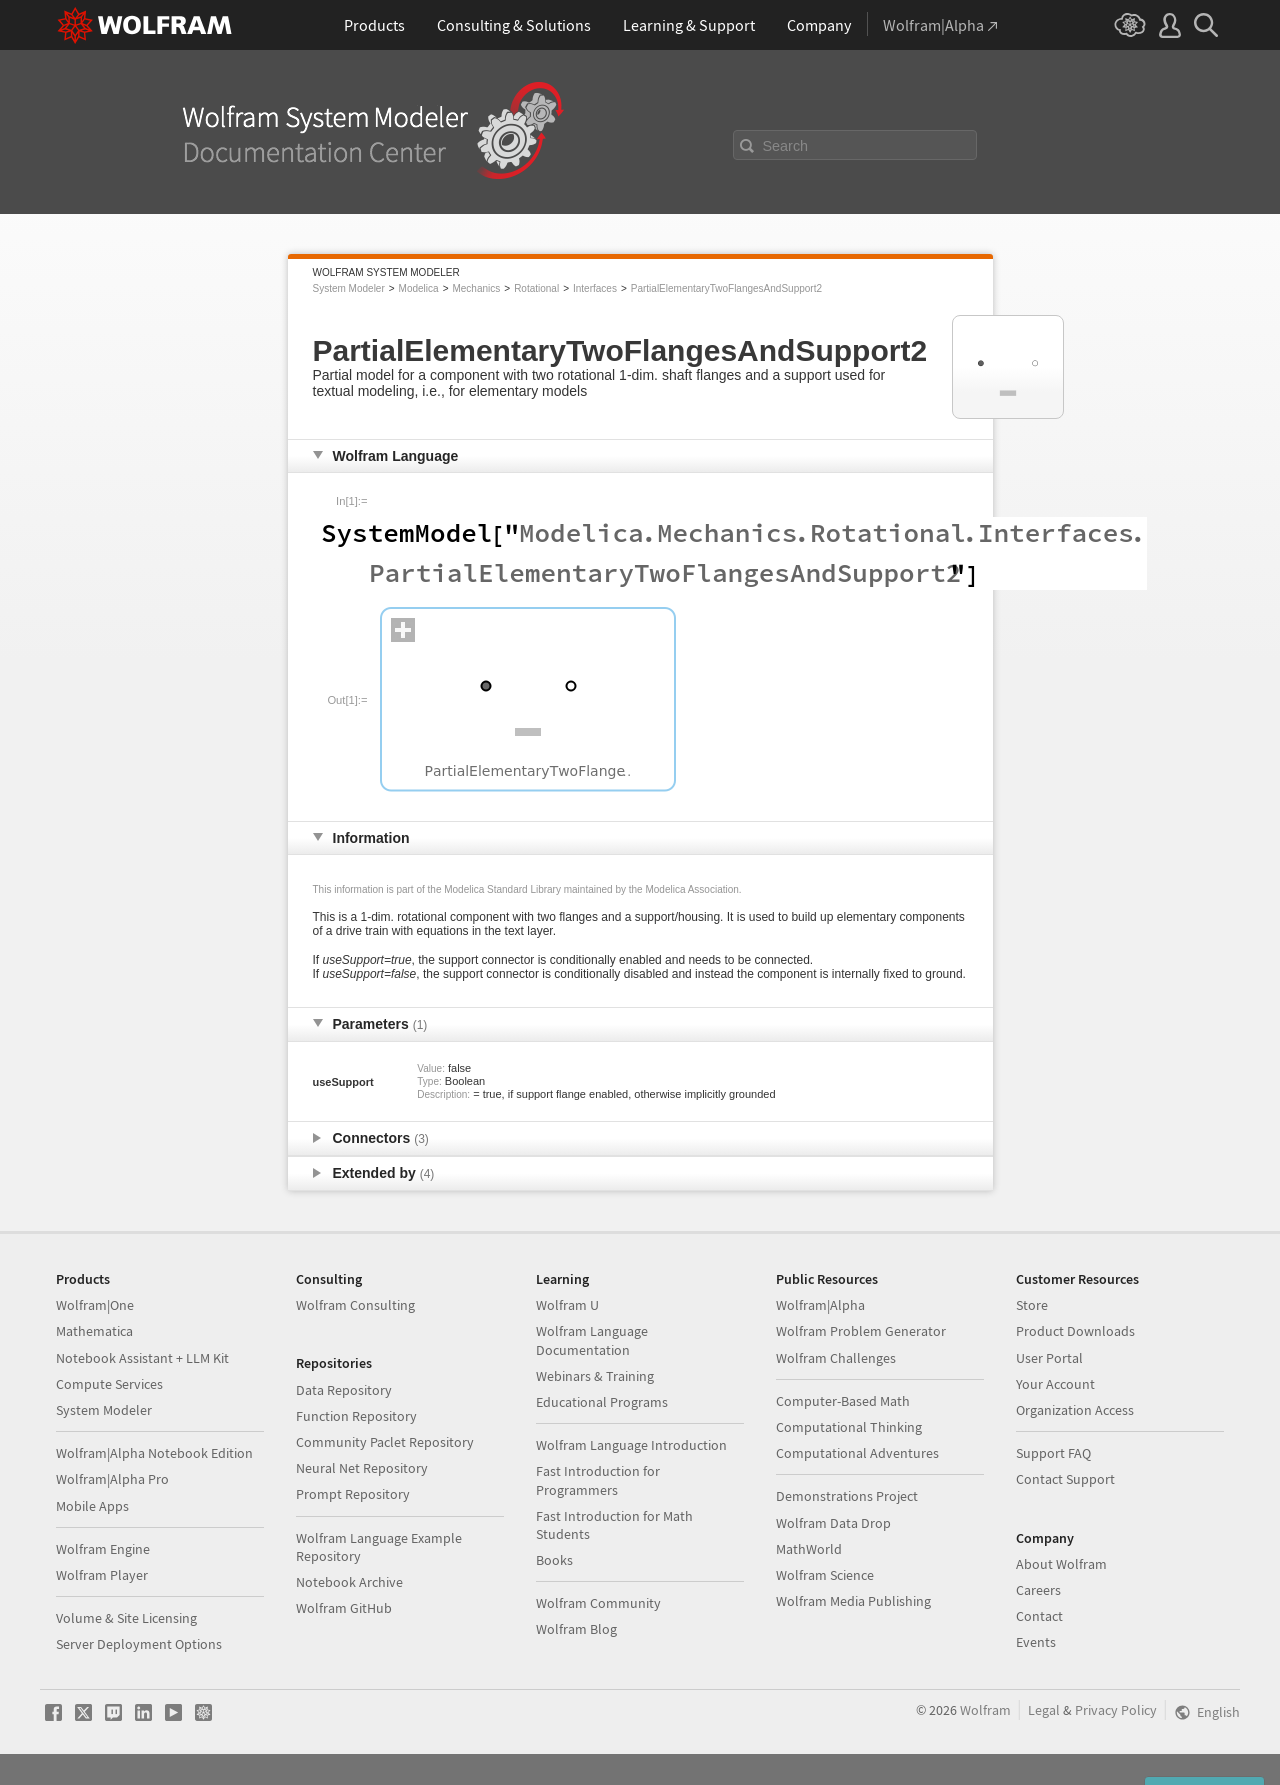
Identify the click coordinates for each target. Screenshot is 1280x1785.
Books (554, 1560)
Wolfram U (567, 1305)
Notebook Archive (349, 1582)
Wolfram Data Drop (833, 1523)
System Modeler (349, 288)
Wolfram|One (95, 1305)
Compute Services (109, 1384)
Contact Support (1065, 1479)
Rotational (536, 288)
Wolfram (985, 1710)
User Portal (1049, 1358)
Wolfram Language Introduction (631, 1445)
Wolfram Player (102, 1575)
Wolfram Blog (576, 1629)
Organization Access (1075, 1410)
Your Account (1055, 1384)
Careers (1038, 1590)
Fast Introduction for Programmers (598, 1480)
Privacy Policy (1116, 1710)
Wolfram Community (598, 1603)
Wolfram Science (825, 1575)
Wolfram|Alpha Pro (112, 1479)
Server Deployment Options (139, 1644)
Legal (1044, 1710)
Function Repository (356, 1416)
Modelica (419, 288)
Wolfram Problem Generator (861, 1331)
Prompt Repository (353, 1494)
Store (1032, 1305)
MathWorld (809, 1549)
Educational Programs (602, 1402)
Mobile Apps (92, 1506)
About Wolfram (1061, 1564)
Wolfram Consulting (355, 1305)
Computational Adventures (857, 1453)
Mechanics (476, 288)
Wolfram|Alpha (820, 1305)
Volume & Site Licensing (126, 1618)
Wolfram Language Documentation (592, 1340)
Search (786, 146)
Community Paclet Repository (385, 1442)
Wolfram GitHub (344, 1608)
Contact (1039, 1616)
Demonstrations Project (847, 1496)
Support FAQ (1053, 1453)
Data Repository (344, 1390)
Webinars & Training (595, 1376)
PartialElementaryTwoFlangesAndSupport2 (726, 288)
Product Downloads (1075, 1331)
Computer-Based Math (843, 1401)
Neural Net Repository (362, 1468)
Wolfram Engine (103, 1549)
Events (1036, 1642)
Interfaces (595, 288)
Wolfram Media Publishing (853, 1601)
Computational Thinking (849, 1427)
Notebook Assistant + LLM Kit (142, 1358)
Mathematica (94, 1331)
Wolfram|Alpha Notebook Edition (154, 1453)
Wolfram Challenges (836, 1358)
